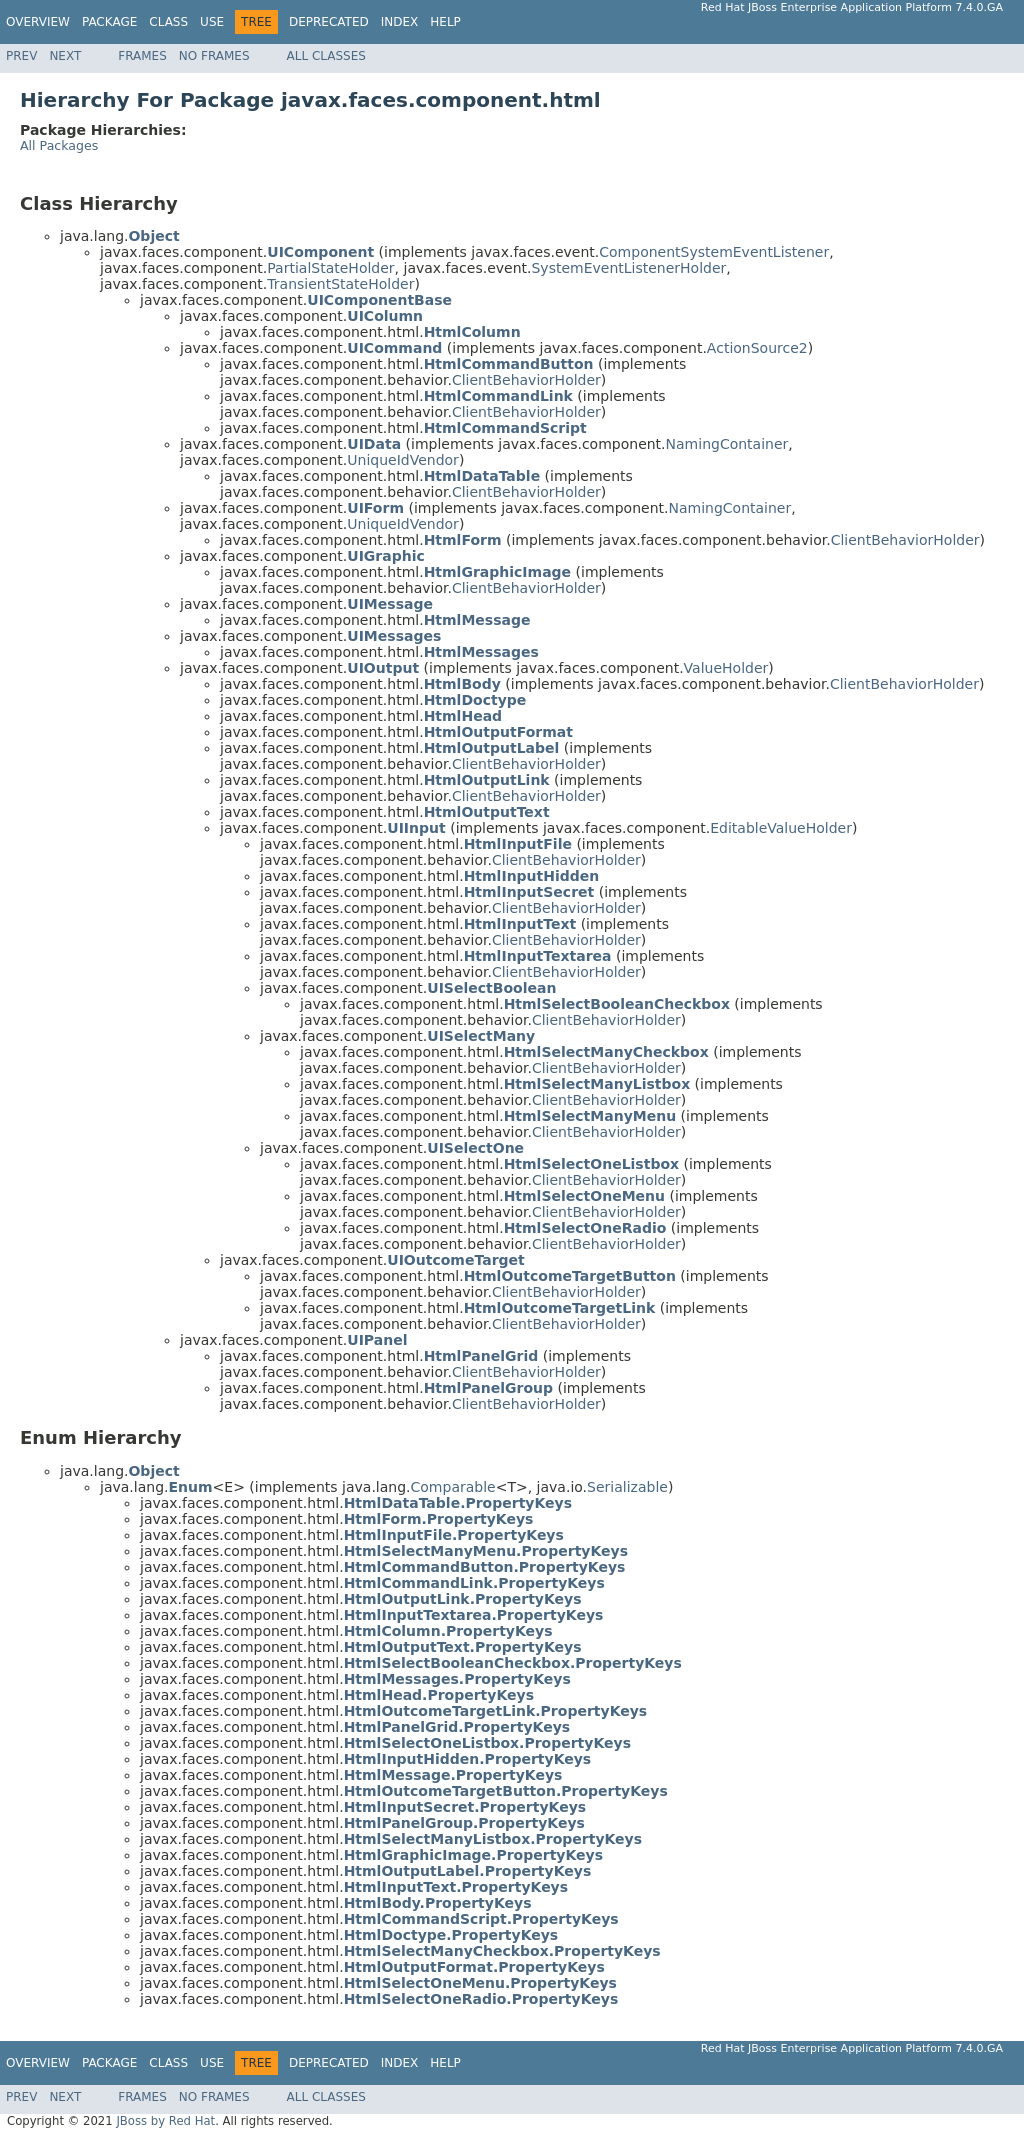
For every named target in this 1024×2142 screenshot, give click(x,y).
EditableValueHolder (781, 828)
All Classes (326, 56)
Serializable (627, 1487)
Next (65, 56)
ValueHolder (726, 668)
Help (445, 22)
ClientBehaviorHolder (526, 380)
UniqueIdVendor (403, 460)
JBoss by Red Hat (165, 2121)
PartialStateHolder (330, 268)
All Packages (59, 145)
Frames (142, 56)
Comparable (453, 1487)
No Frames (214, 56)
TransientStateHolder (340, 284)
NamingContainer (727, 444)
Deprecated (329, 22)
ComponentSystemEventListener (714, 252)
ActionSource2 (757, 348)
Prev (21, 56)
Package (109, 22)
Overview (38, 22)
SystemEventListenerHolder (628, 268)
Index (400, 22)
